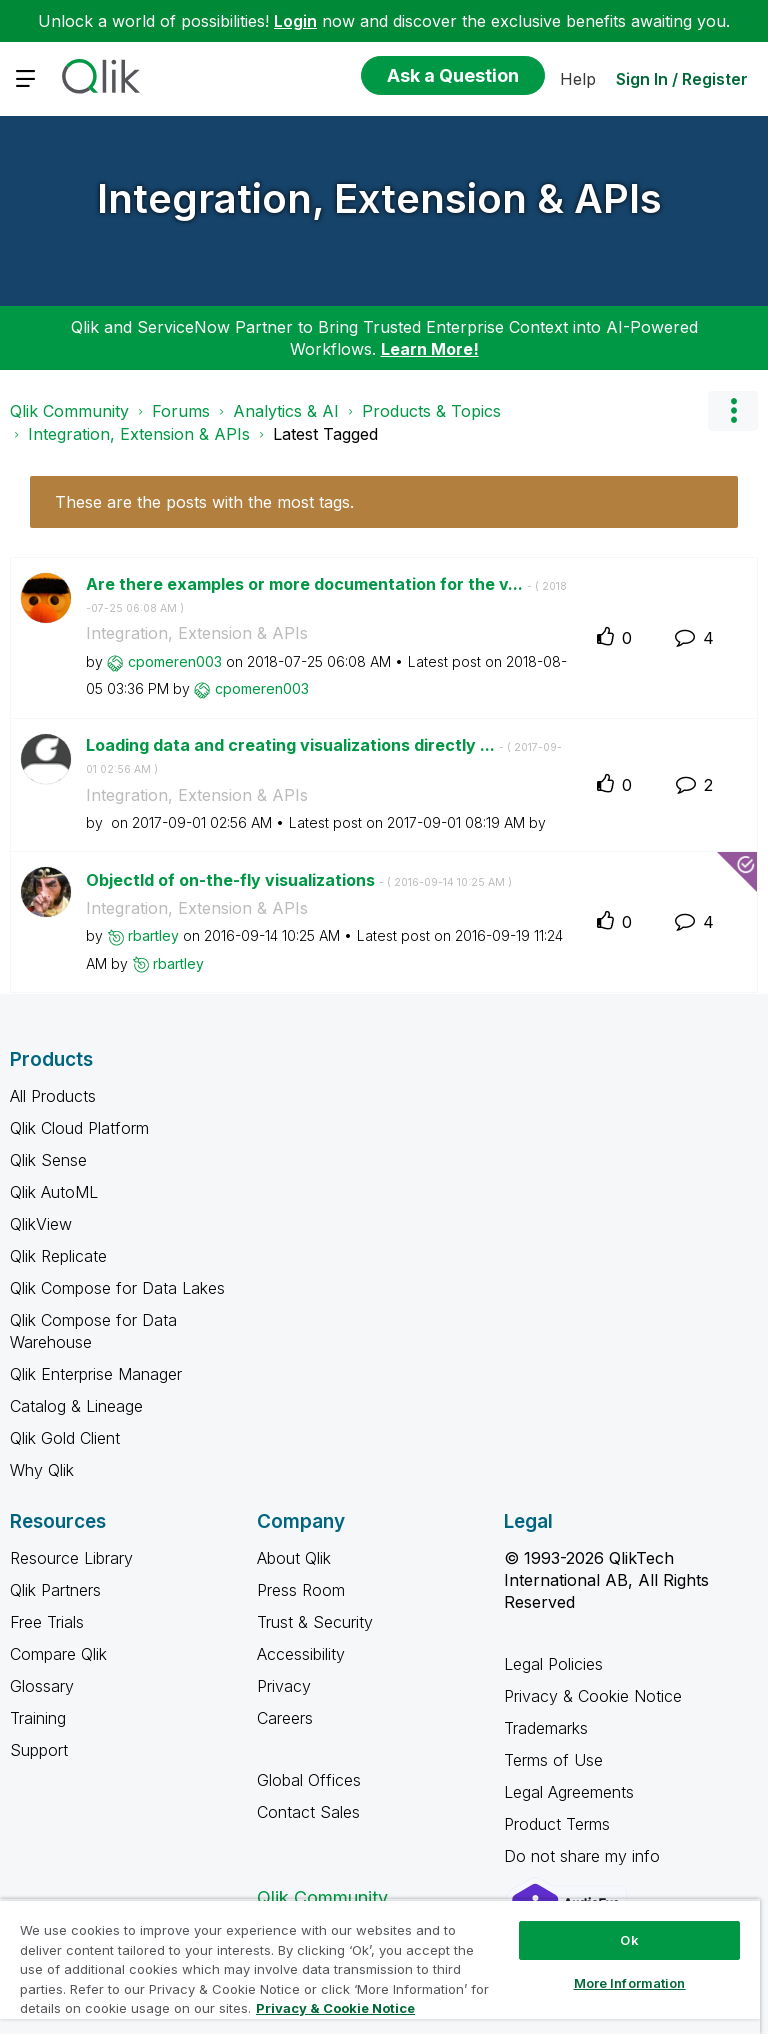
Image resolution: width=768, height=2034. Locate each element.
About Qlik (294, 1558)
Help (578, 79)
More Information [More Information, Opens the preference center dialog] (630, 1983)
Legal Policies (553, 1664)
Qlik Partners (55, 1590)
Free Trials (47, 1622)
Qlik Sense (48, 1160)
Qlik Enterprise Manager (96, 1374)
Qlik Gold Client (65, 1438)
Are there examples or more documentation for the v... (326, 595)
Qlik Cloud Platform (79, 1128)
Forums (181, 411)
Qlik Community (69, 411)
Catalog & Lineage (76, 1406)
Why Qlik (42, 1470)
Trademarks (546, 1728)
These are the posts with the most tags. (204, 502)
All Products (53, 1096)
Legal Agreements (569, 1792)
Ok (629, 1940)
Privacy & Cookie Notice (593, 1696)
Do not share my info (584, 1856)
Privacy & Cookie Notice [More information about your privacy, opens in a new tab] (335, 2008)
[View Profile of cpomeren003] (175, 661)
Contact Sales (308, 1812)
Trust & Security (315, 1622)
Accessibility (301, 1654)
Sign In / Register (682, 79)
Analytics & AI (286, 411)
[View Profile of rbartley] (153, 935)
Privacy (284, 1686)
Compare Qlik (58, 1654)
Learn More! (430, 349)
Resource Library (71, 1558)
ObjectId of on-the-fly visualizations (299, 880)
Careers (285, 1718)
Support (39, 1750)
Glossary (42, 1686)
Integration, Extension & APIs (379, 198)
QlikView (41, 1224)
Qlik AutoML (54, 1192)
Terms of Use (553, 1760)
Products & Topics (431, 411)
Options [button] (733, 411)
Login (295, 21)
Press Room (301, 1590)
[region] (380, 1966)
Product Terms (557, 1824)
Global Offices (309, 1780)
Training (38, 1718)
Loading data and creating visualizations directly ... (324, 756)
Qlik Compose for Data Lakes (117, 1288)
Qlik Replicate (58, 1256)
